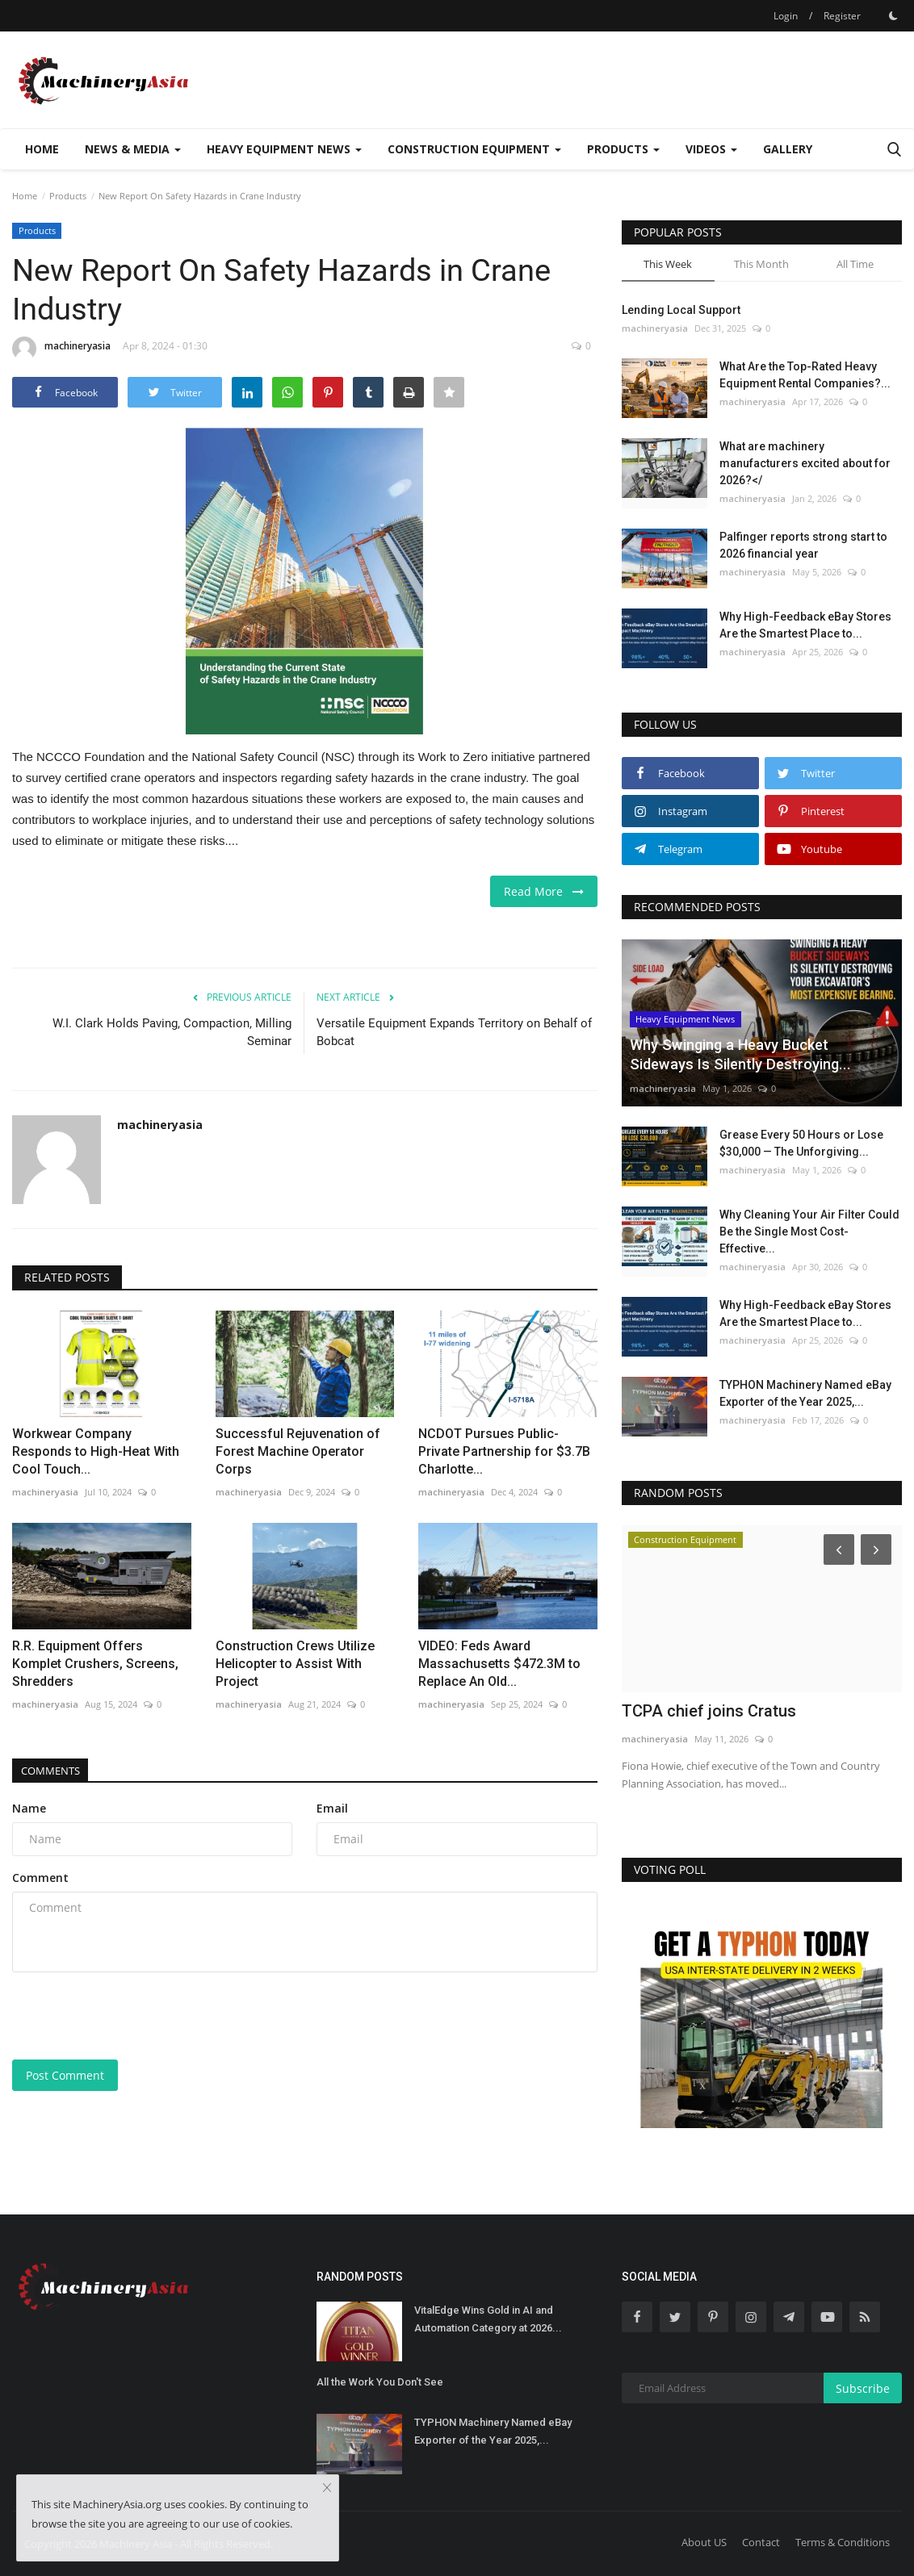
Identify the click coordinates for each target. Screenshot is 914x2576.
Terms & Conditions (842, 2542)
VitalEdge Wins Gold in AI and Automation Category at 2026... (488, 2319)
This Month (761, 264)
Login (786, 16)
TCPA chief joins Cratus (709, 1711)
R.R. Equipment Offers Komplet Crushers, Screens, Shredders (95, 1663)
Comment (40, 1877)
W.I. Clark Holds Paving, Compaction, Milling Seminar (171, 1032)
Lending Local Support (681, 309)
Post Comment (65, 2075)
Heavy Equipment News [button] (284, 149)
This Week (668, 264)
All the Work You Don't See (380, 2382)
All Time (855, 264)
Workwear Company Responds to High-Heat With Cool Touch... (95, 1451)
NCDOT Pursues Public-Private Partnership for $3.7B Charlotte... (504, 1451)
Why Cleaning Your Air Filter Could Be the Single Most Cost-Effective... (809, 1231)
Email (332, 1808)
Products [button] (623, 149)
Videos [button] (711, 149)
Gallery (787, 149)
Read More (544, 891)
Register (842, 16)
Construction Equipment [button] (474, 149)
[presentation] (135, 2015)
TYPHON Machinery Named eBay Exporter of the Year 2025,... (805, 1393)
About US (704, 2542)
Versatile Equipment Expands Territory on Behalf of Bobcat (454, 1032)
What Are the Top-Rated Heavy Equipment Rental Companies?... (805, 375)
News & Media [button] (133, 149)
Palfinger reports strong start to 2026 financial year (803, 545)
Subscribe (863, 2388)
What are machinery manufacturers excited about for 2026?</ (805, 463)
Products (67, 196)
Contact (761, 2542)
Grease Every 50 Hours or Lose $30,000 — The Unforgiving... (801, 1143)
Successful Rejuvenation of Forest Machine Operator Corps (298, 1451)
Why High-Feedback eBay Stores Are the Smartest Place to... (805, 625)
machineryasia (61, 349)
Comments (57, 1770)
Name (29, 1808)
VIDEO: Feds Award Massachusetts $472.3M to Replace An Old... (499, 1663)
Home (42, 149)
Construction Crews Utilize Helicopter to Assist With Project (295, 1663)
